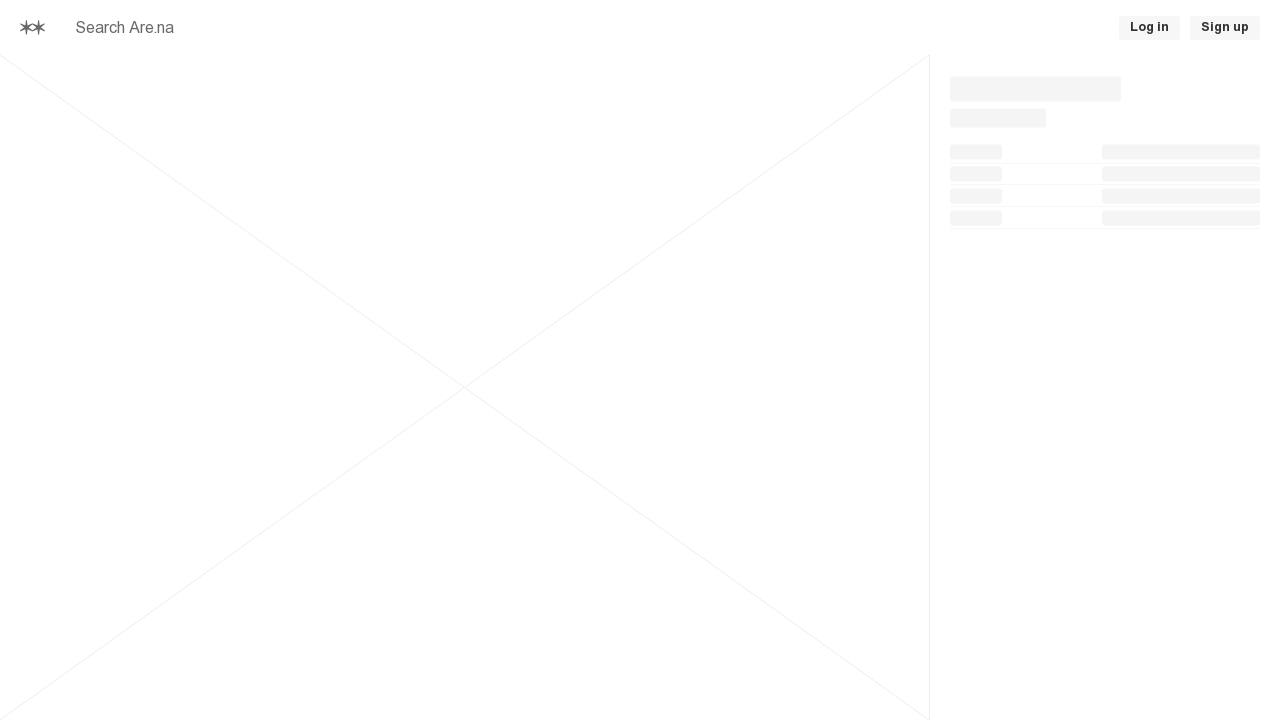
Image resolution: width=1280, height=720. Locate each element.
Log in (1149, 27)
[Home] (32, 27)
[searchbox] (340, 28)
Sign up (1225, 27)
